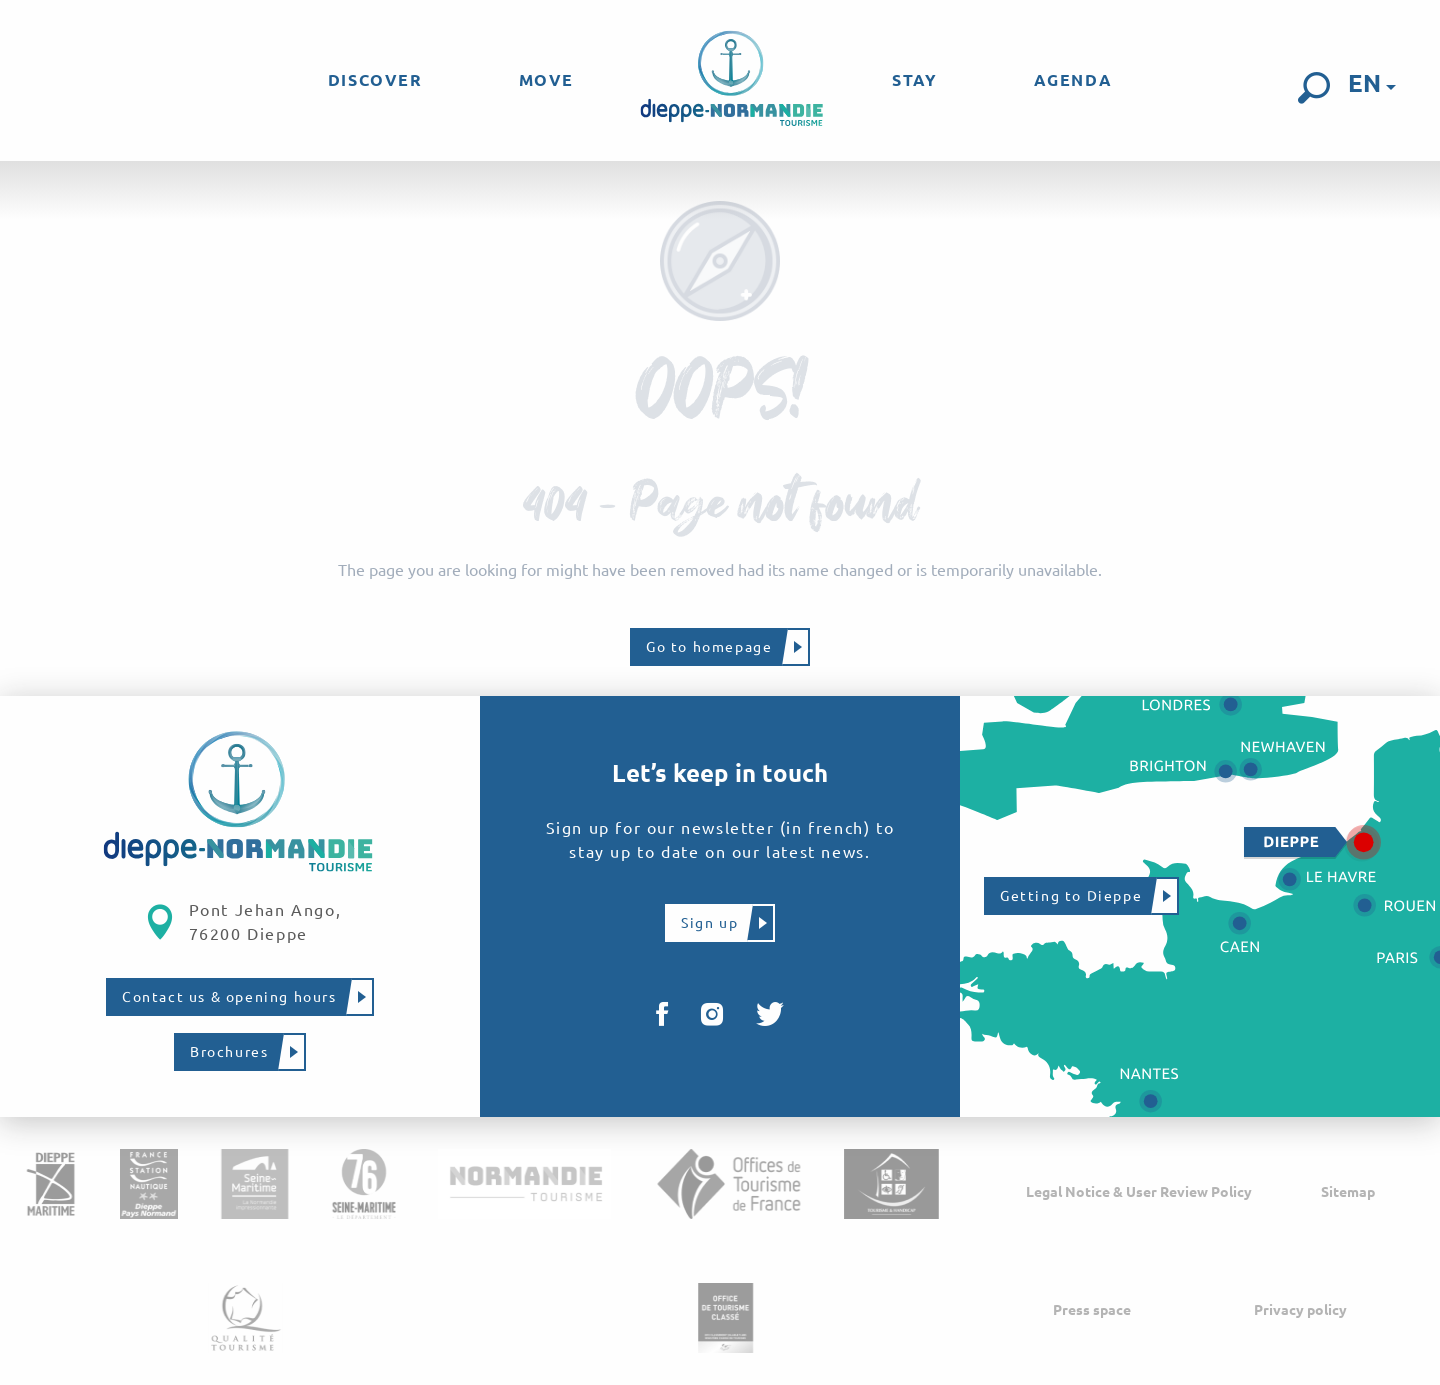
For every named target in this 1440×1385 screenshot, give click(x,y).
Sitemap (1348, 1192)
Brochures (229, 1052)
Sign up (709, 923)
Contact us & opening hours (229, 997)
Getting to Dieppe (1071, 896)
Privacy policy (1300, 1310)
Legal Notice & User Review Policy (1139, 1192)
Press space (1092, 1310)
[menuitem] (375, 80)
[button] (1314, 88)
